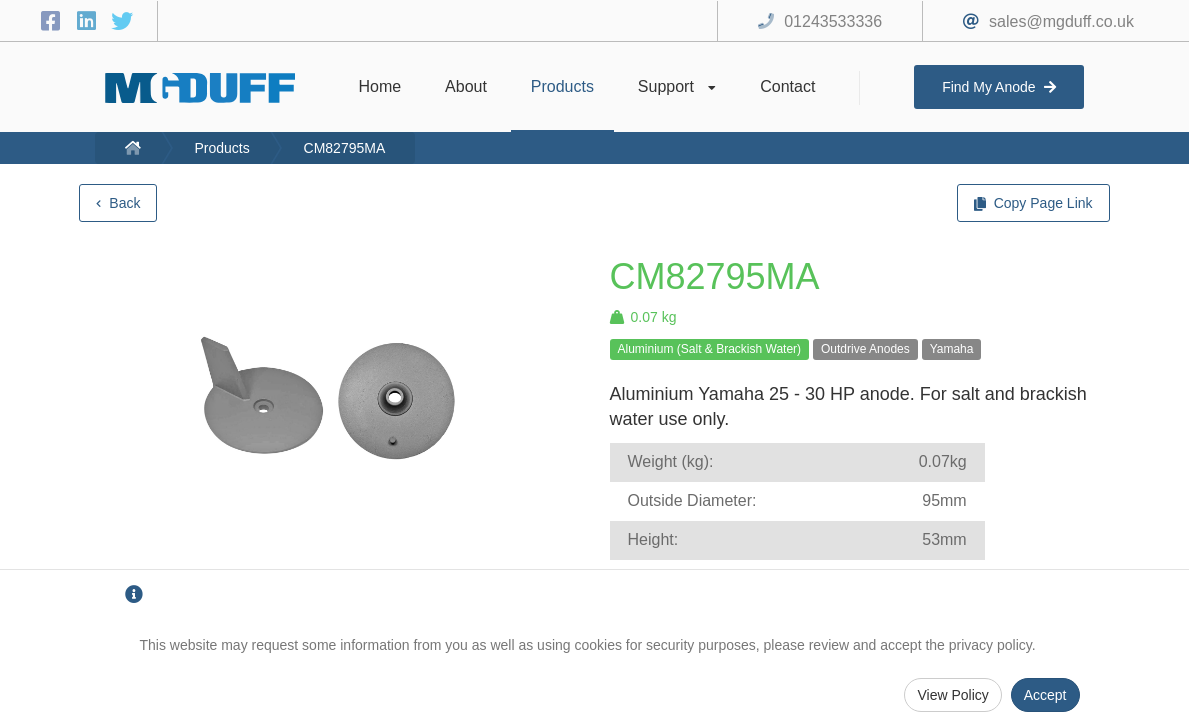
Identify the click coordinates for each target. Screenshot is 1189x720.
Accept (1045, 695)
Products (221, 148)
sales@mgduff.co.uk (1061, 21)
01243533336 (833, 21)
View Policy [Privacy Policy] (952, 695)
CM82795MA (345, 148)
